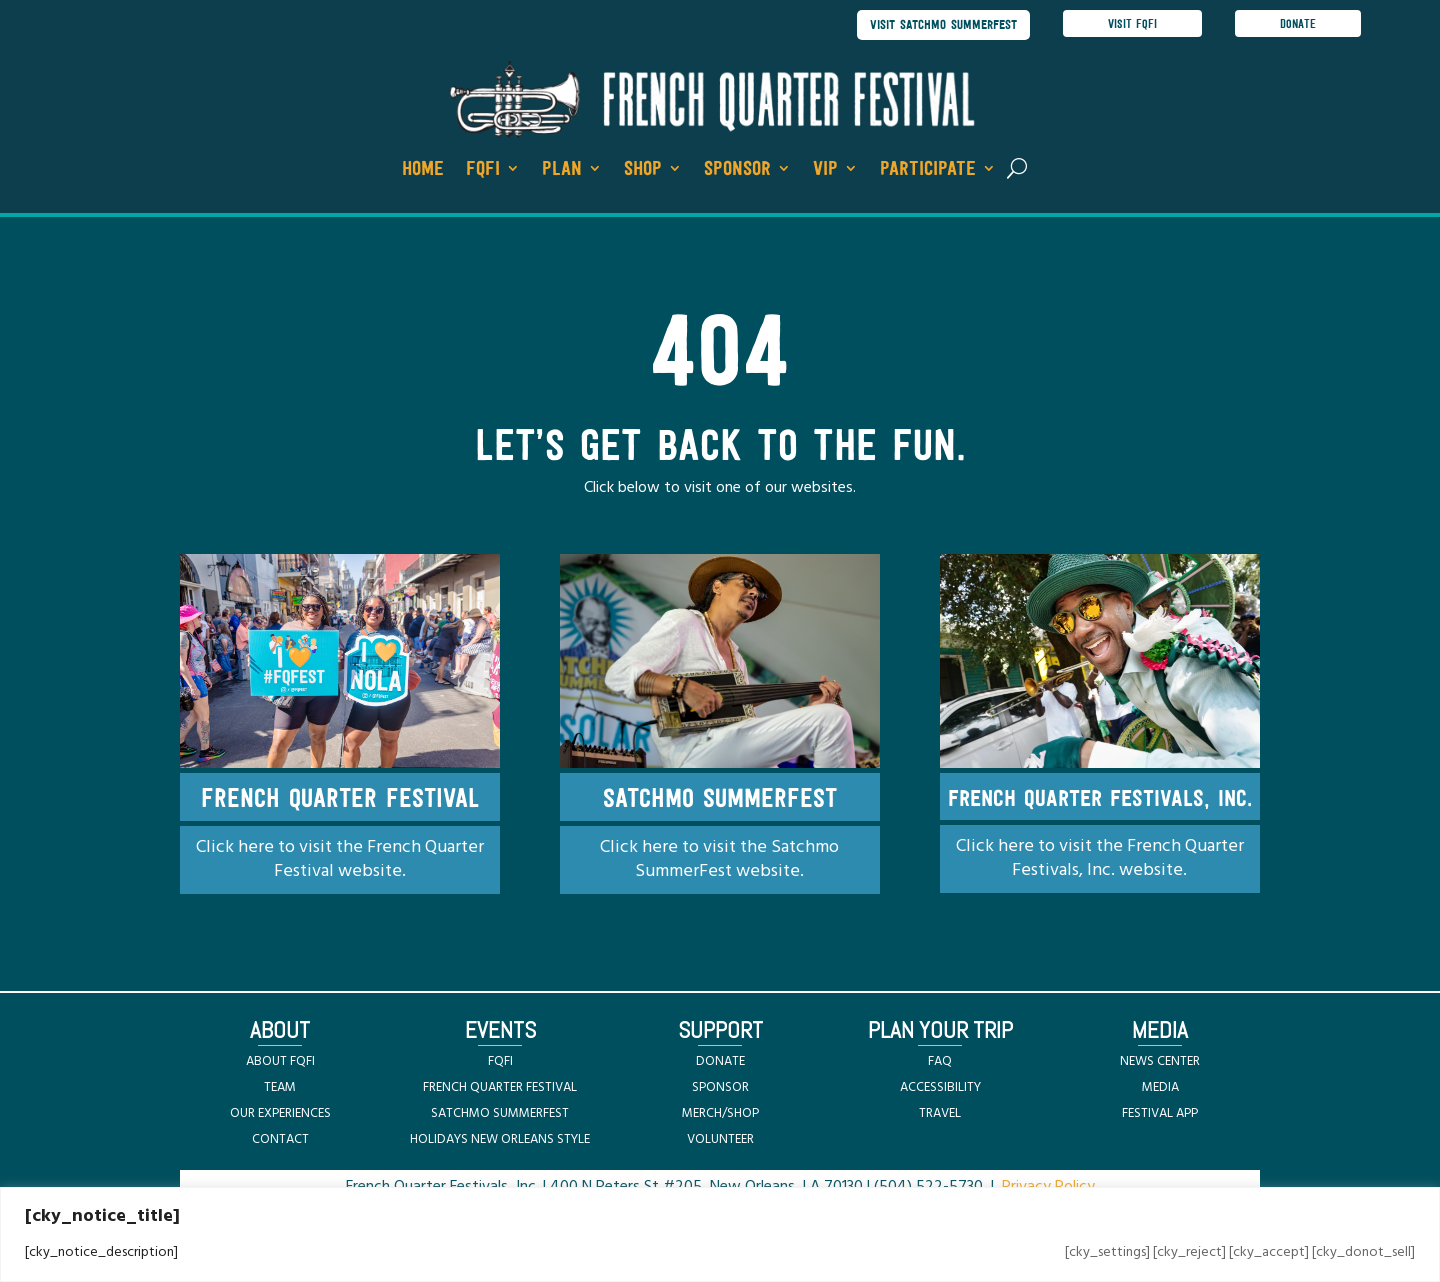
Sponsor (737, 169)
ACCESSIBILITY (940, 1087)
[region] (720, 1234)
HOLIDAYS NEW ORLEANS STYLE (500, 1139)
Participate (928, 169)
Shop (643, 169)
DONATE (720, 1061)
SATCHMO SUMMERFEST (500, 1113)
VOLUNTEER (720, 1139)
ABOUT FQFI (280, 1061)
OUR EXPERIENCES (280, 1113)
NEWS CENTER (1160, 1061)
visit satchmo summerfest (943, 24)
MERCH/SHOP (720, 1113)
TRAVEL (940, 1113)
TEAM (280, 1087)
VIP (825, 169)
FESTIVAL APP (1160, 1113)
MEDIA (1160, 1087)
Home (423, 169)
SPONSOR (720, 1087)
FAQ (940, 1061)
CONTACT (280, 1139)
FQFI (483, 169)
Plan (562, 169)
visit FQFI (1132, 24)
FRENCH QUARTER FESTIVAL (500, 1087)
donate (1298, 24)
